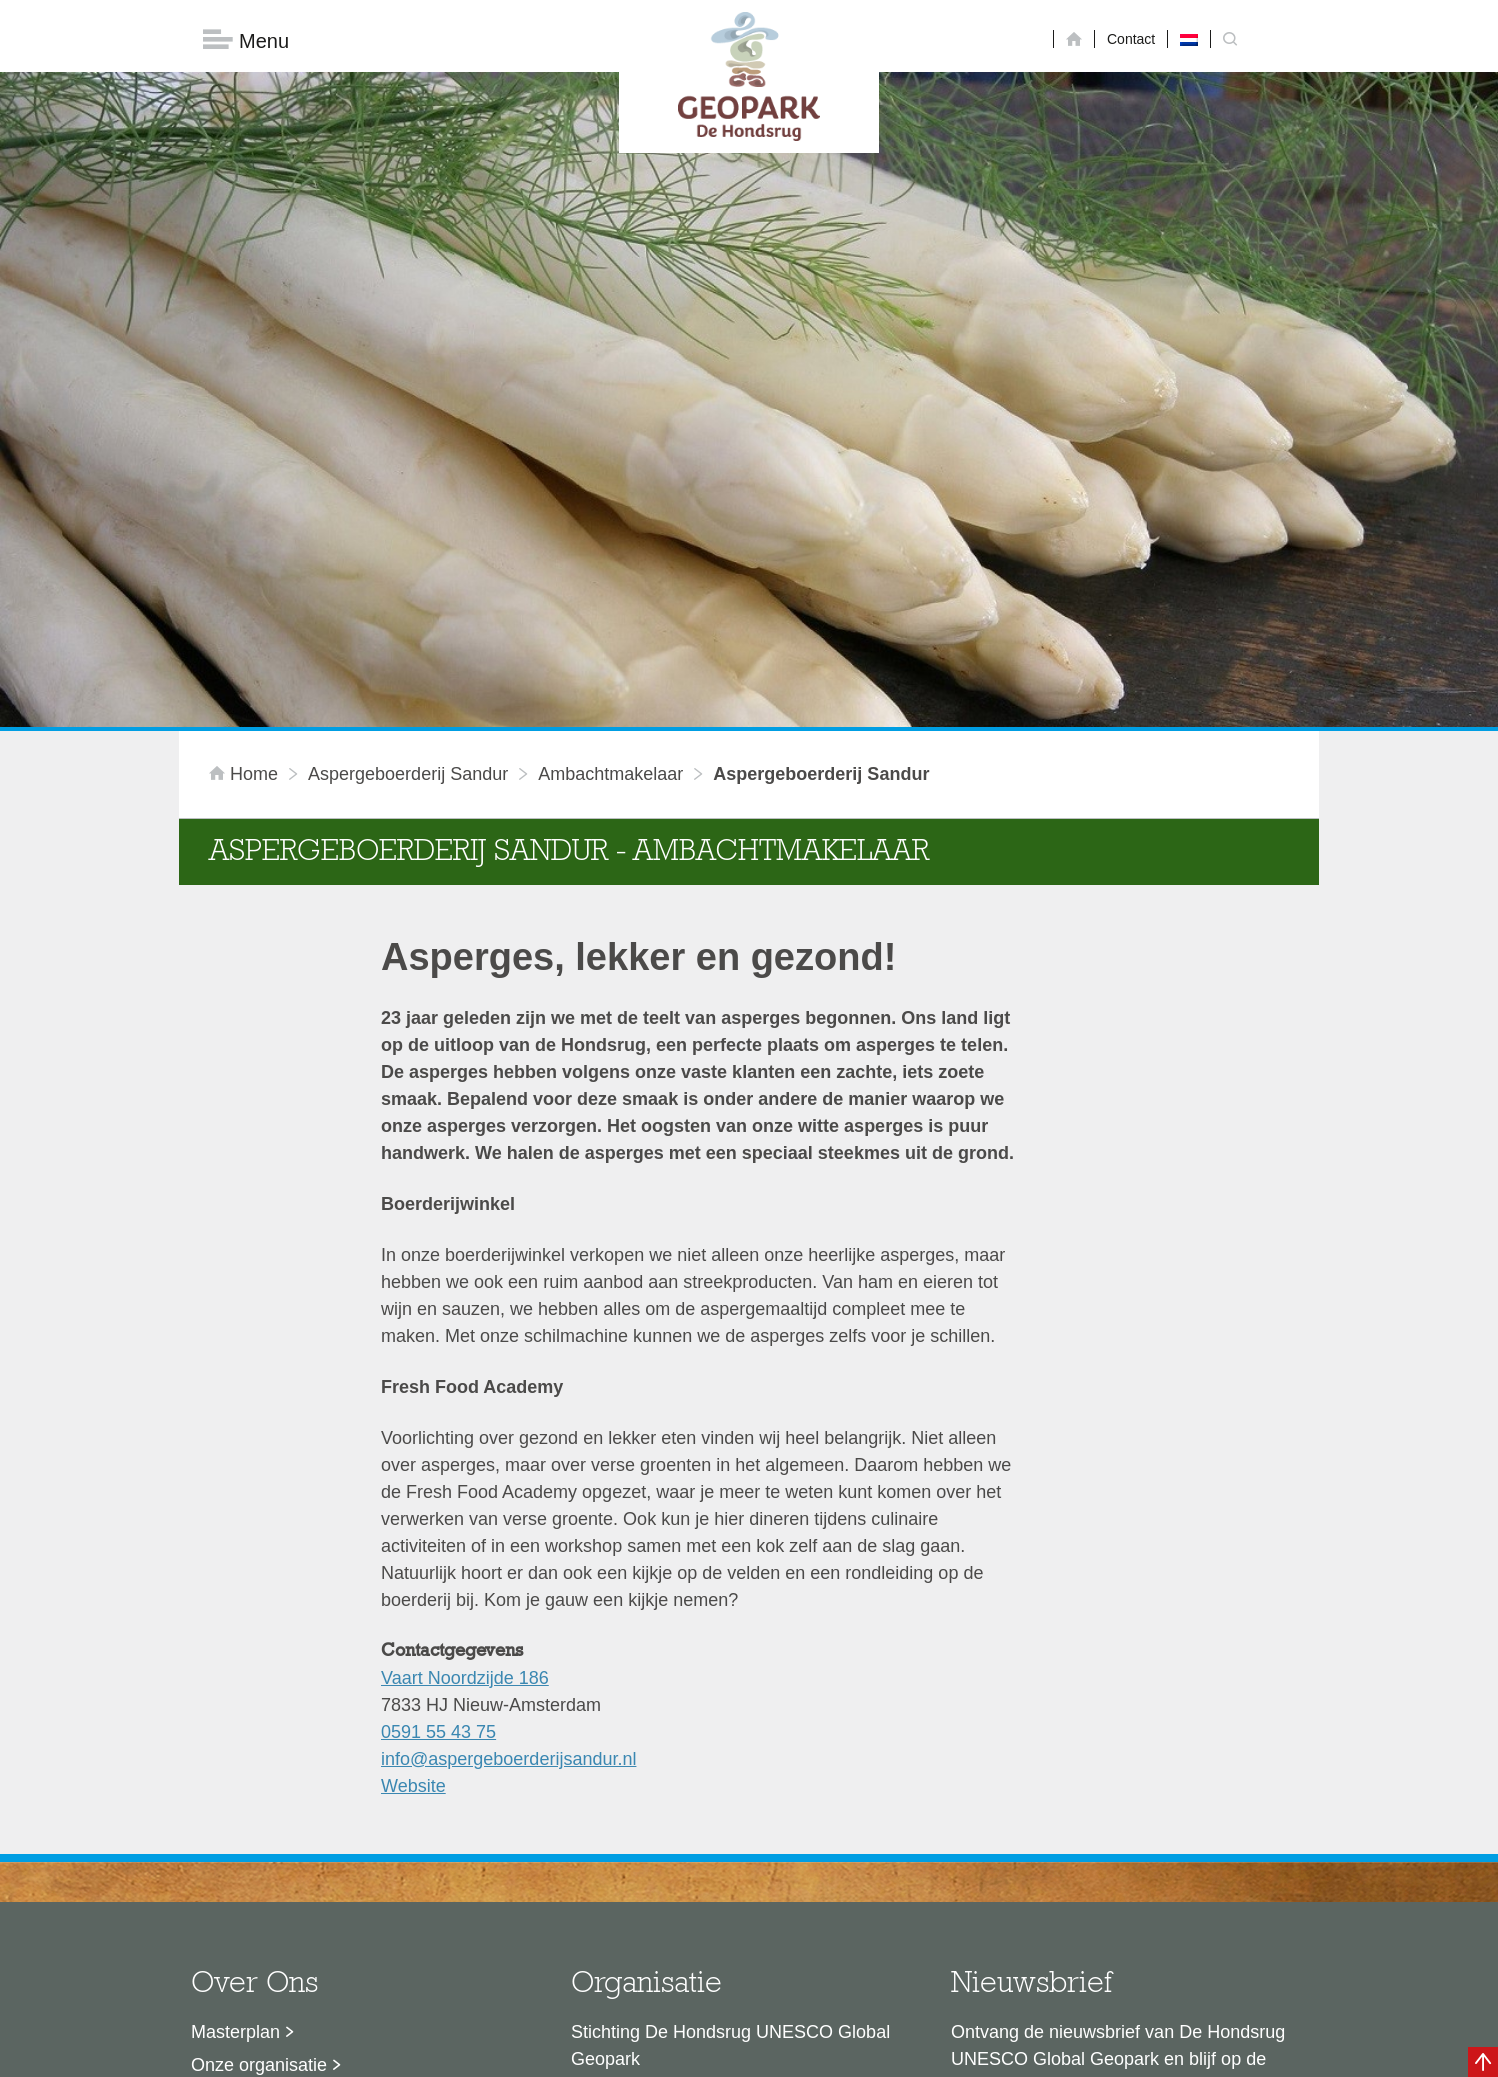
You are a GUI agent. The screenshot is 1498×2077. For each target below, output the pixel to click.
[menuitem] (1189, 39)
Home (246, 454)
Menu (246, 40)
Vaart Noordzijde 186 (465, 1358)
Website (413, 1466)
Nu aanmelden (1040, 1831)
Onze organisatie (259, 1745)
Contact (1131, 39)
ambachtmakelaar (610, 454)
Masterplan (235, 1712)
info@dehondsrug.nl (651, 1892)
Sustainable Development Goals (319, 1778)
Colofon (634, 2052)
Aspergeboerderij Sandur (408, 454)
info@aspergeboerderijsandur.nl (508, 1439)
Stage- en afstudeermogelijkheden (328, 1844)
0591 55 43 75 (438, 1412)
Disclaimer (559, 2052)
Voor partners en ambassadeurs (319, 1811)
